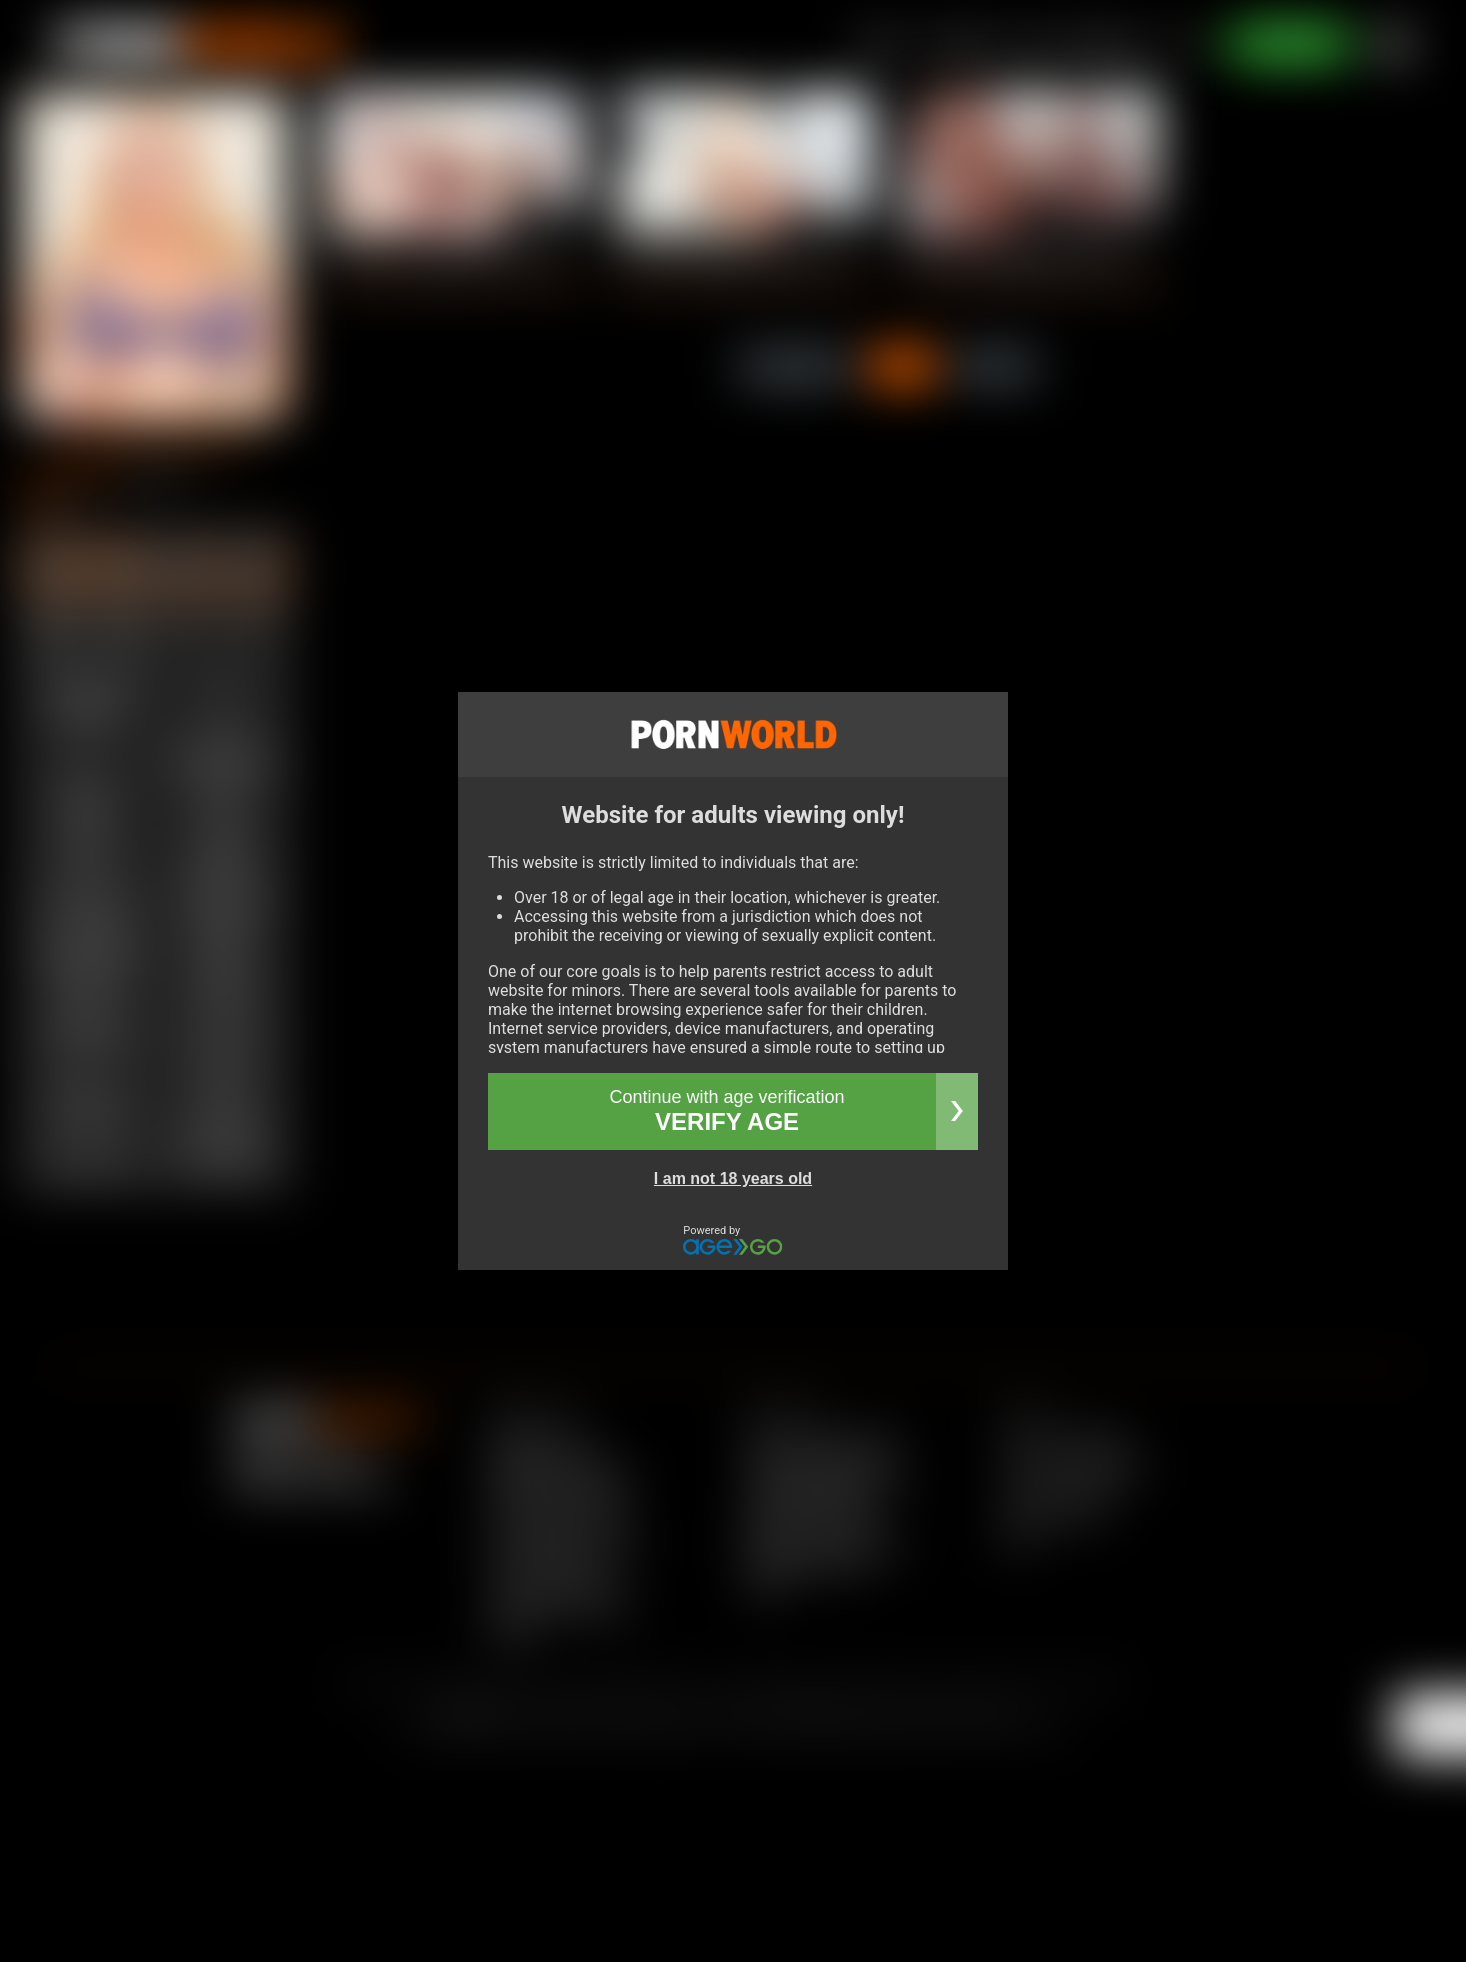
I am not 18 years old (733, 1178)
